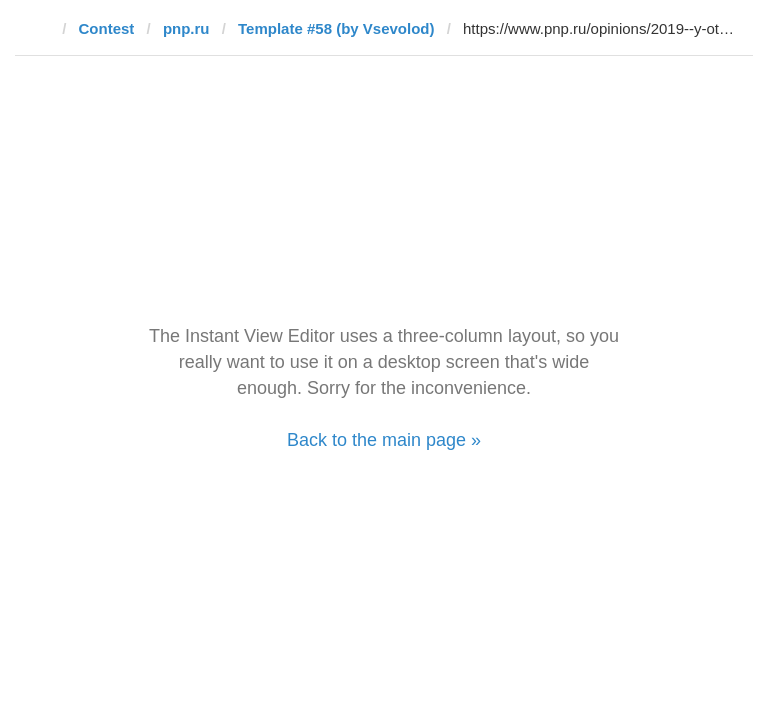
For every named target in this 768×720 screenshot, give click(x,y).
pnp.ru (186, 28)
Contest (107, 28)
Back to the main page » (384, 440)
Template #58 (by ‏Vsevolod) (336, 28)
